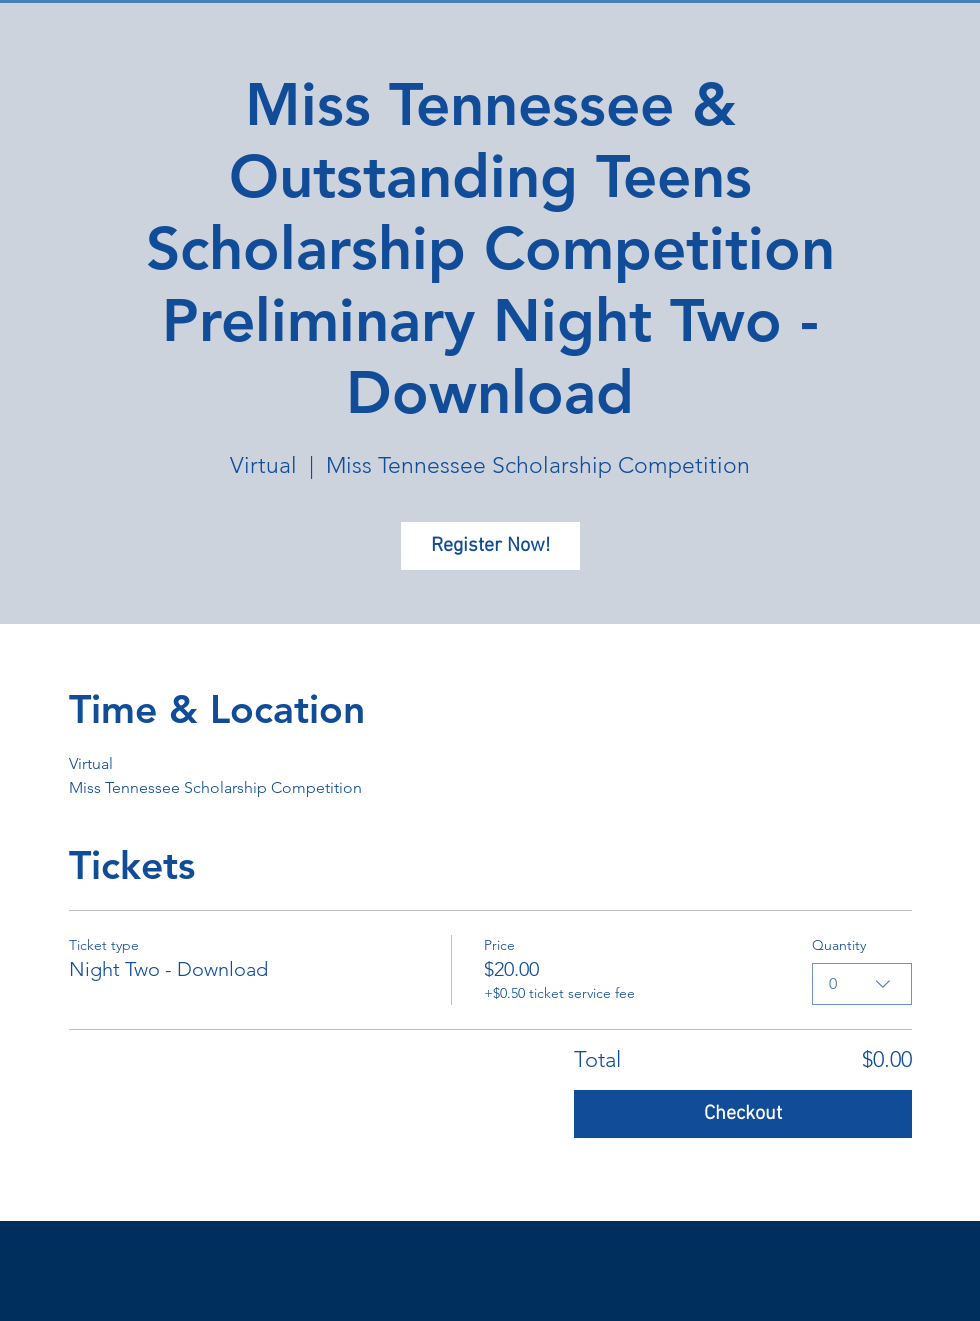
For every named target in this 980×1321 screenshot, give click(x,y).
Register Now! (490, 546)
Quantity (839, 945)
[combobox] (862, 984)
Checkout (743, 1114)
